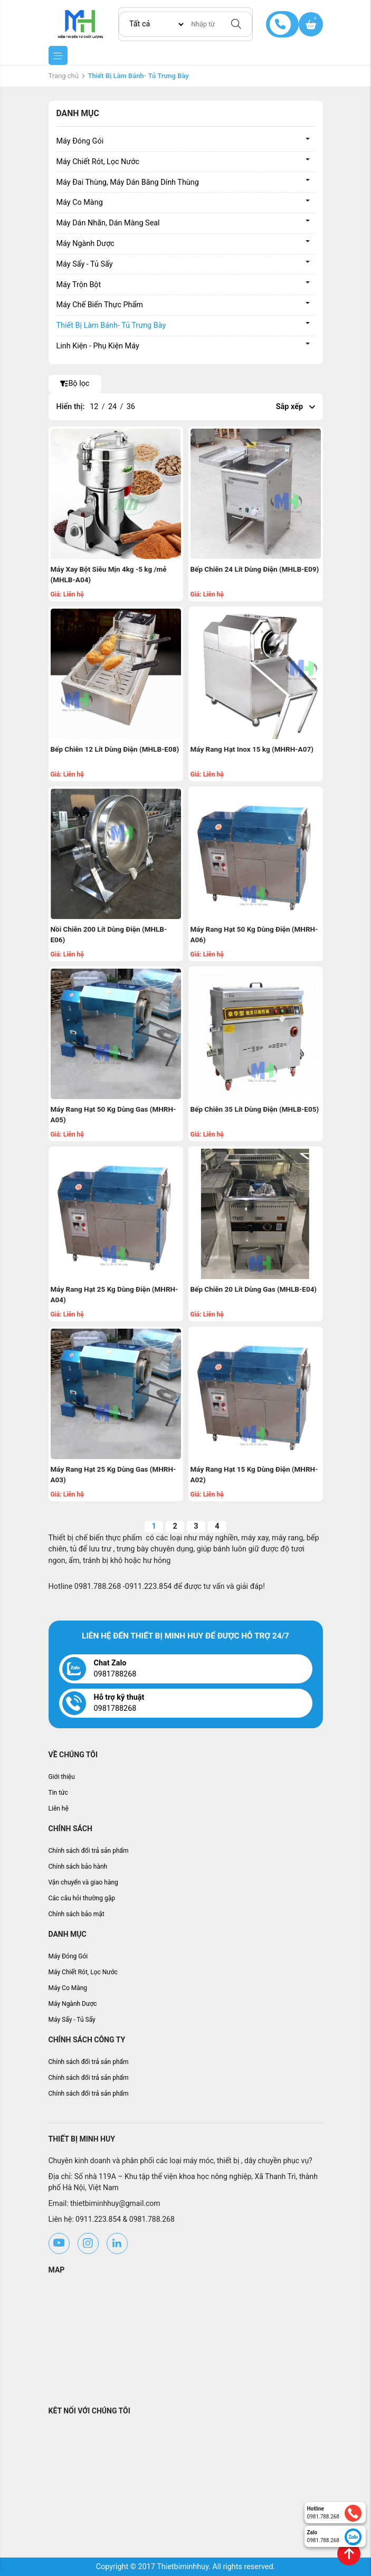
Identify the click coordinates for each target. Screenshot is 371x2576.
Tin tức (58, 1792)
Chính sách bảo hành (78, 1866)
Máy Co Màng (79, 202)
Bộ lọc (75, 383)
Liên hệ (59, 1808)
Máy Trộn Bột (78, 284)
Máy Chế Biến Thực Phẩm (99, 304)
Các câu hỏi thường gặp (82, 1898)
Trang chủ (64, 76)
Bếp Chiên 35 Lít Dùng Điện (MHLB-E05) (255, 1109)
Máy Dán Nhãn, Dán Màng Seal (108, 223)
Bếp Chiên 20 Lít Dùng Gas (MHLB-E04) (254, 1289)
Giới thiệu (62, 1777)
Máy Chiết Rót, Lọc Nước (98, 161)
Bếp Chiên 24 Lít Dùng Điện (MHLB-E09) (255, 569)
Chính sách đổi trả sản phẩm (89, 1850)
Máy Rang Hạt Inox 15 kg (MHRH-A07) (252, 749)
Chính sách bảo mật (76, 1914)
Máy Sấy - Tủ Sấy (84, 264)
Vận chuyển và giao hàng (83, 1882)
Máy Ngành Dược (85, 243)
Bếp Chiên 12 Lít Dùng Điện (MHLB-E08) (115, 749)
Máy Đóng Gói (80, 141)
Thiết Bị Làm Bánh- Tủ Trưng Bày (111, 325)
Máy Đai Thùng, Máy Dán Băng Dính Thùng (127, 182)
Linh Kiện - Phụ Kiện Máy (97, 346)
